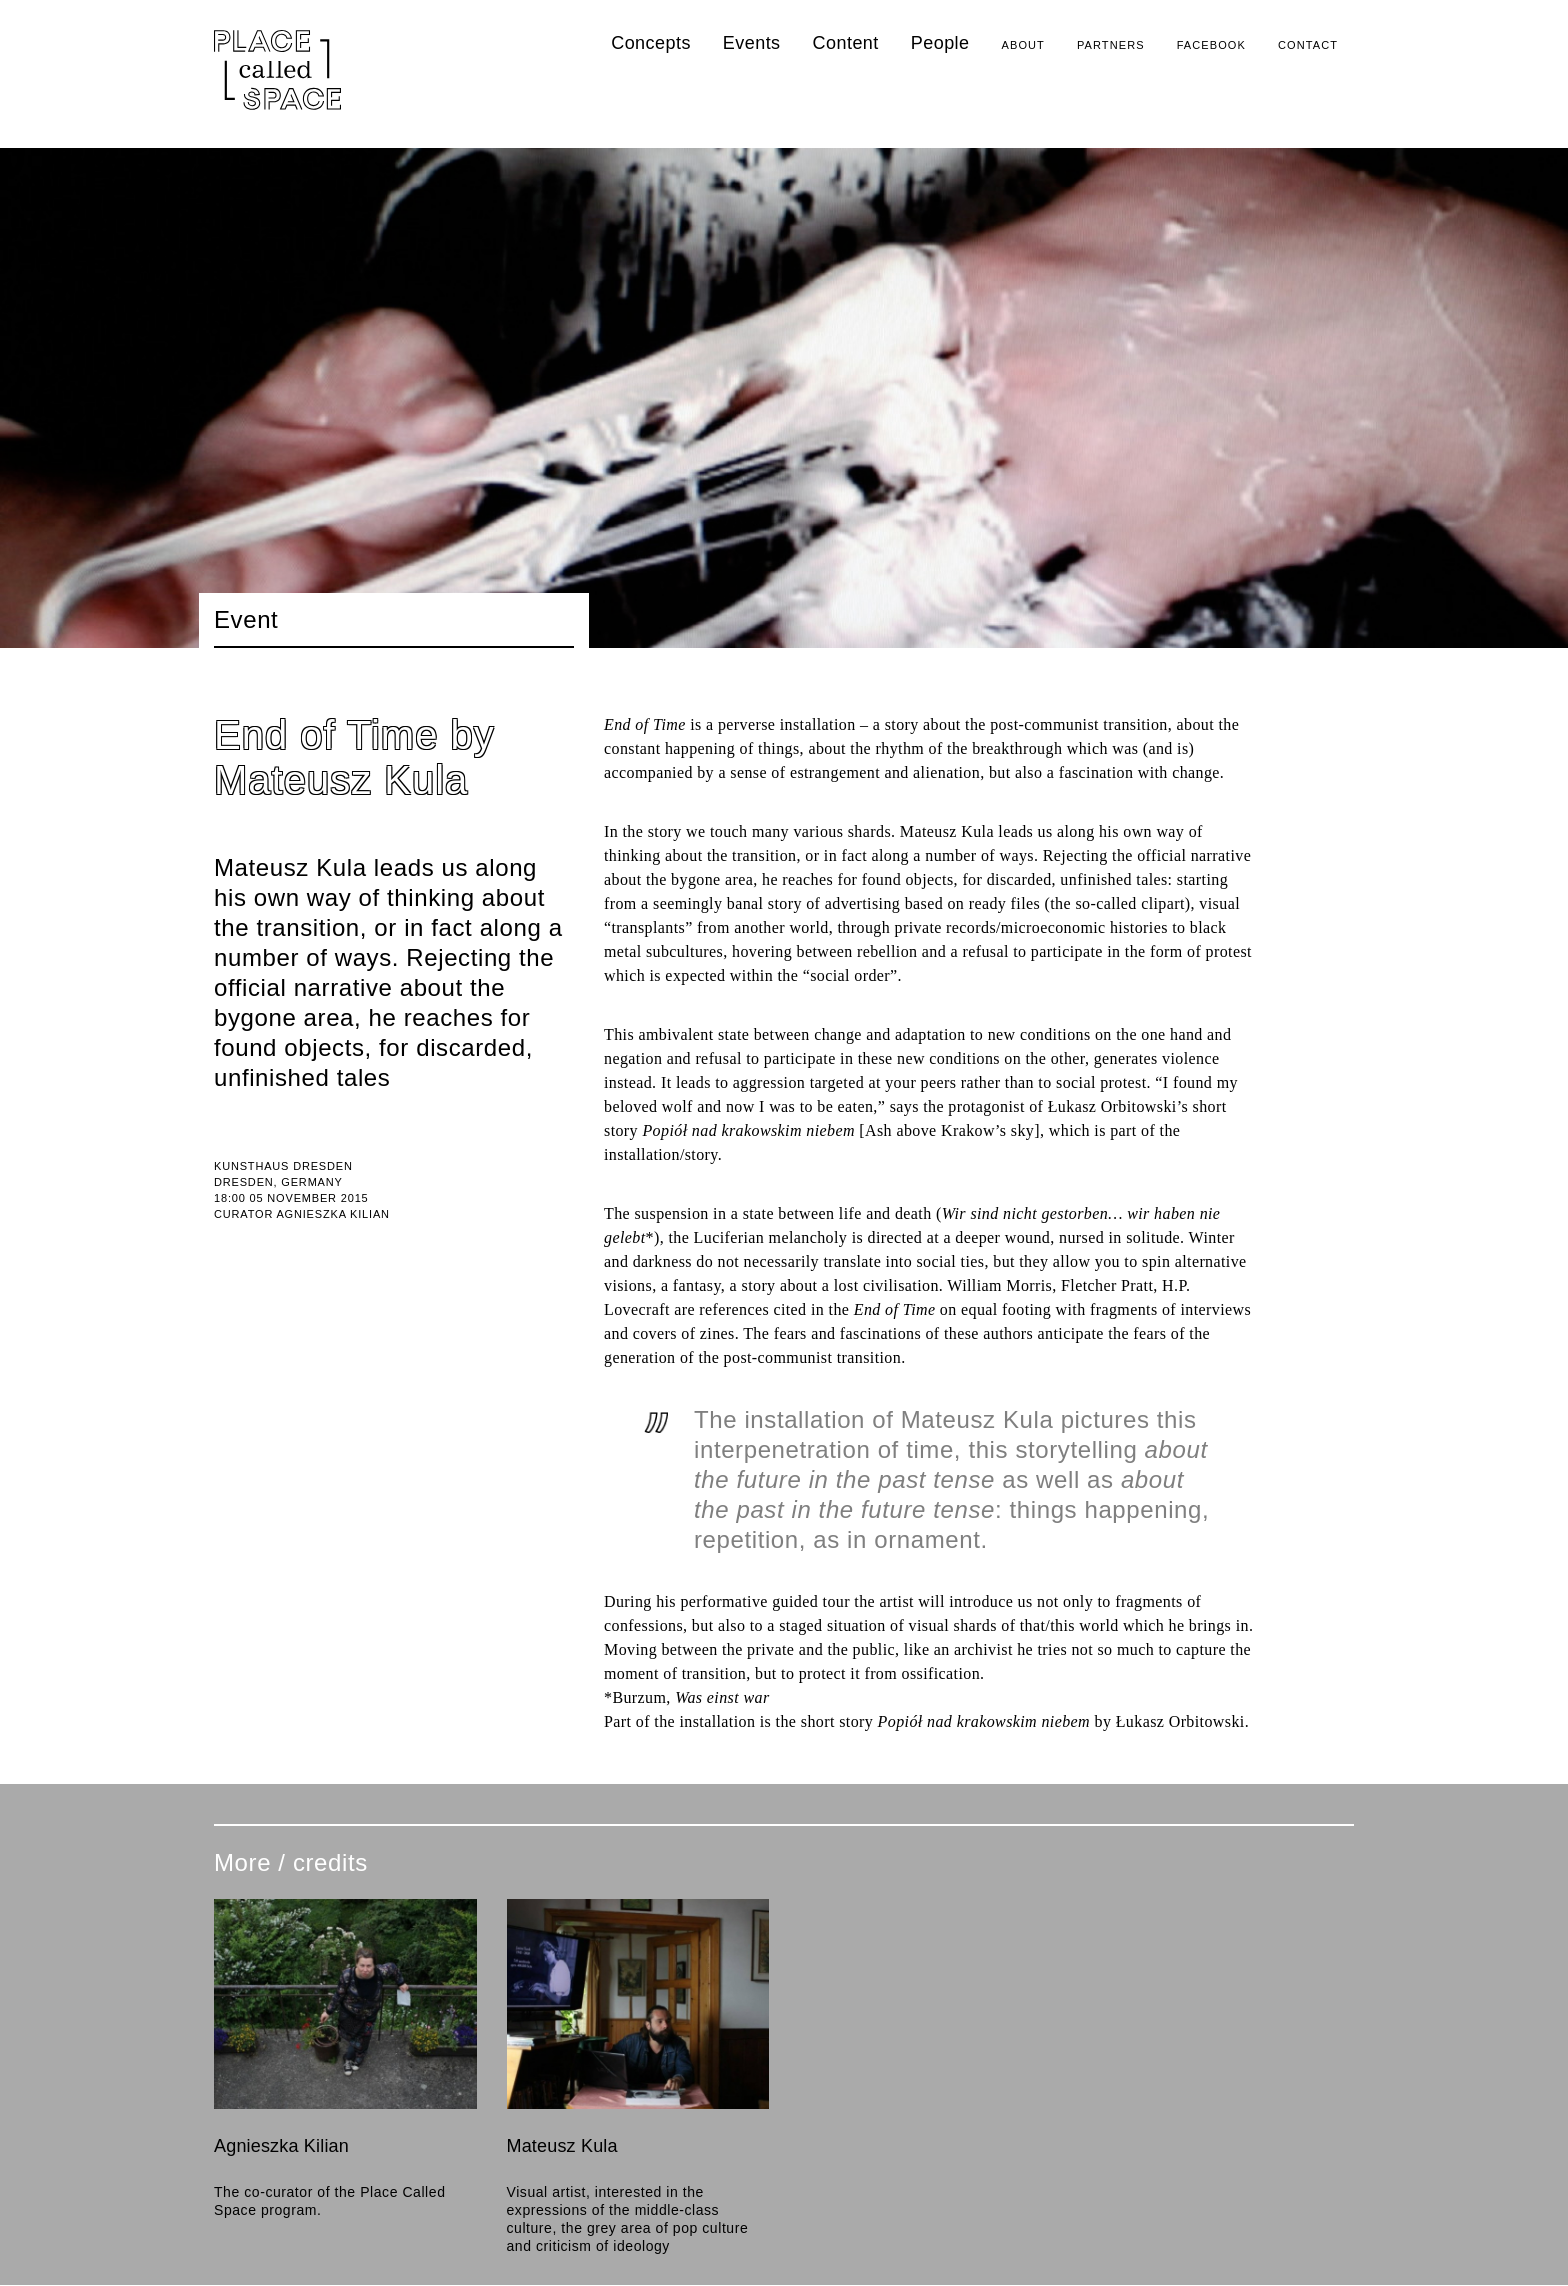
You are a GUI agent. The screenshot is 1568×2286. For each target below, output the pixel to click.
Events (752, 43)
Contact (1308, 45)
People (940, 43)
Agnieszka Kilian (281, 2146)
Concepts (651, 43)
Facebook (1211, 45)
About (1023, 45)
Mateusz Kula (562, 2146)
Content (846, 43)
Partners (1111, 45)
